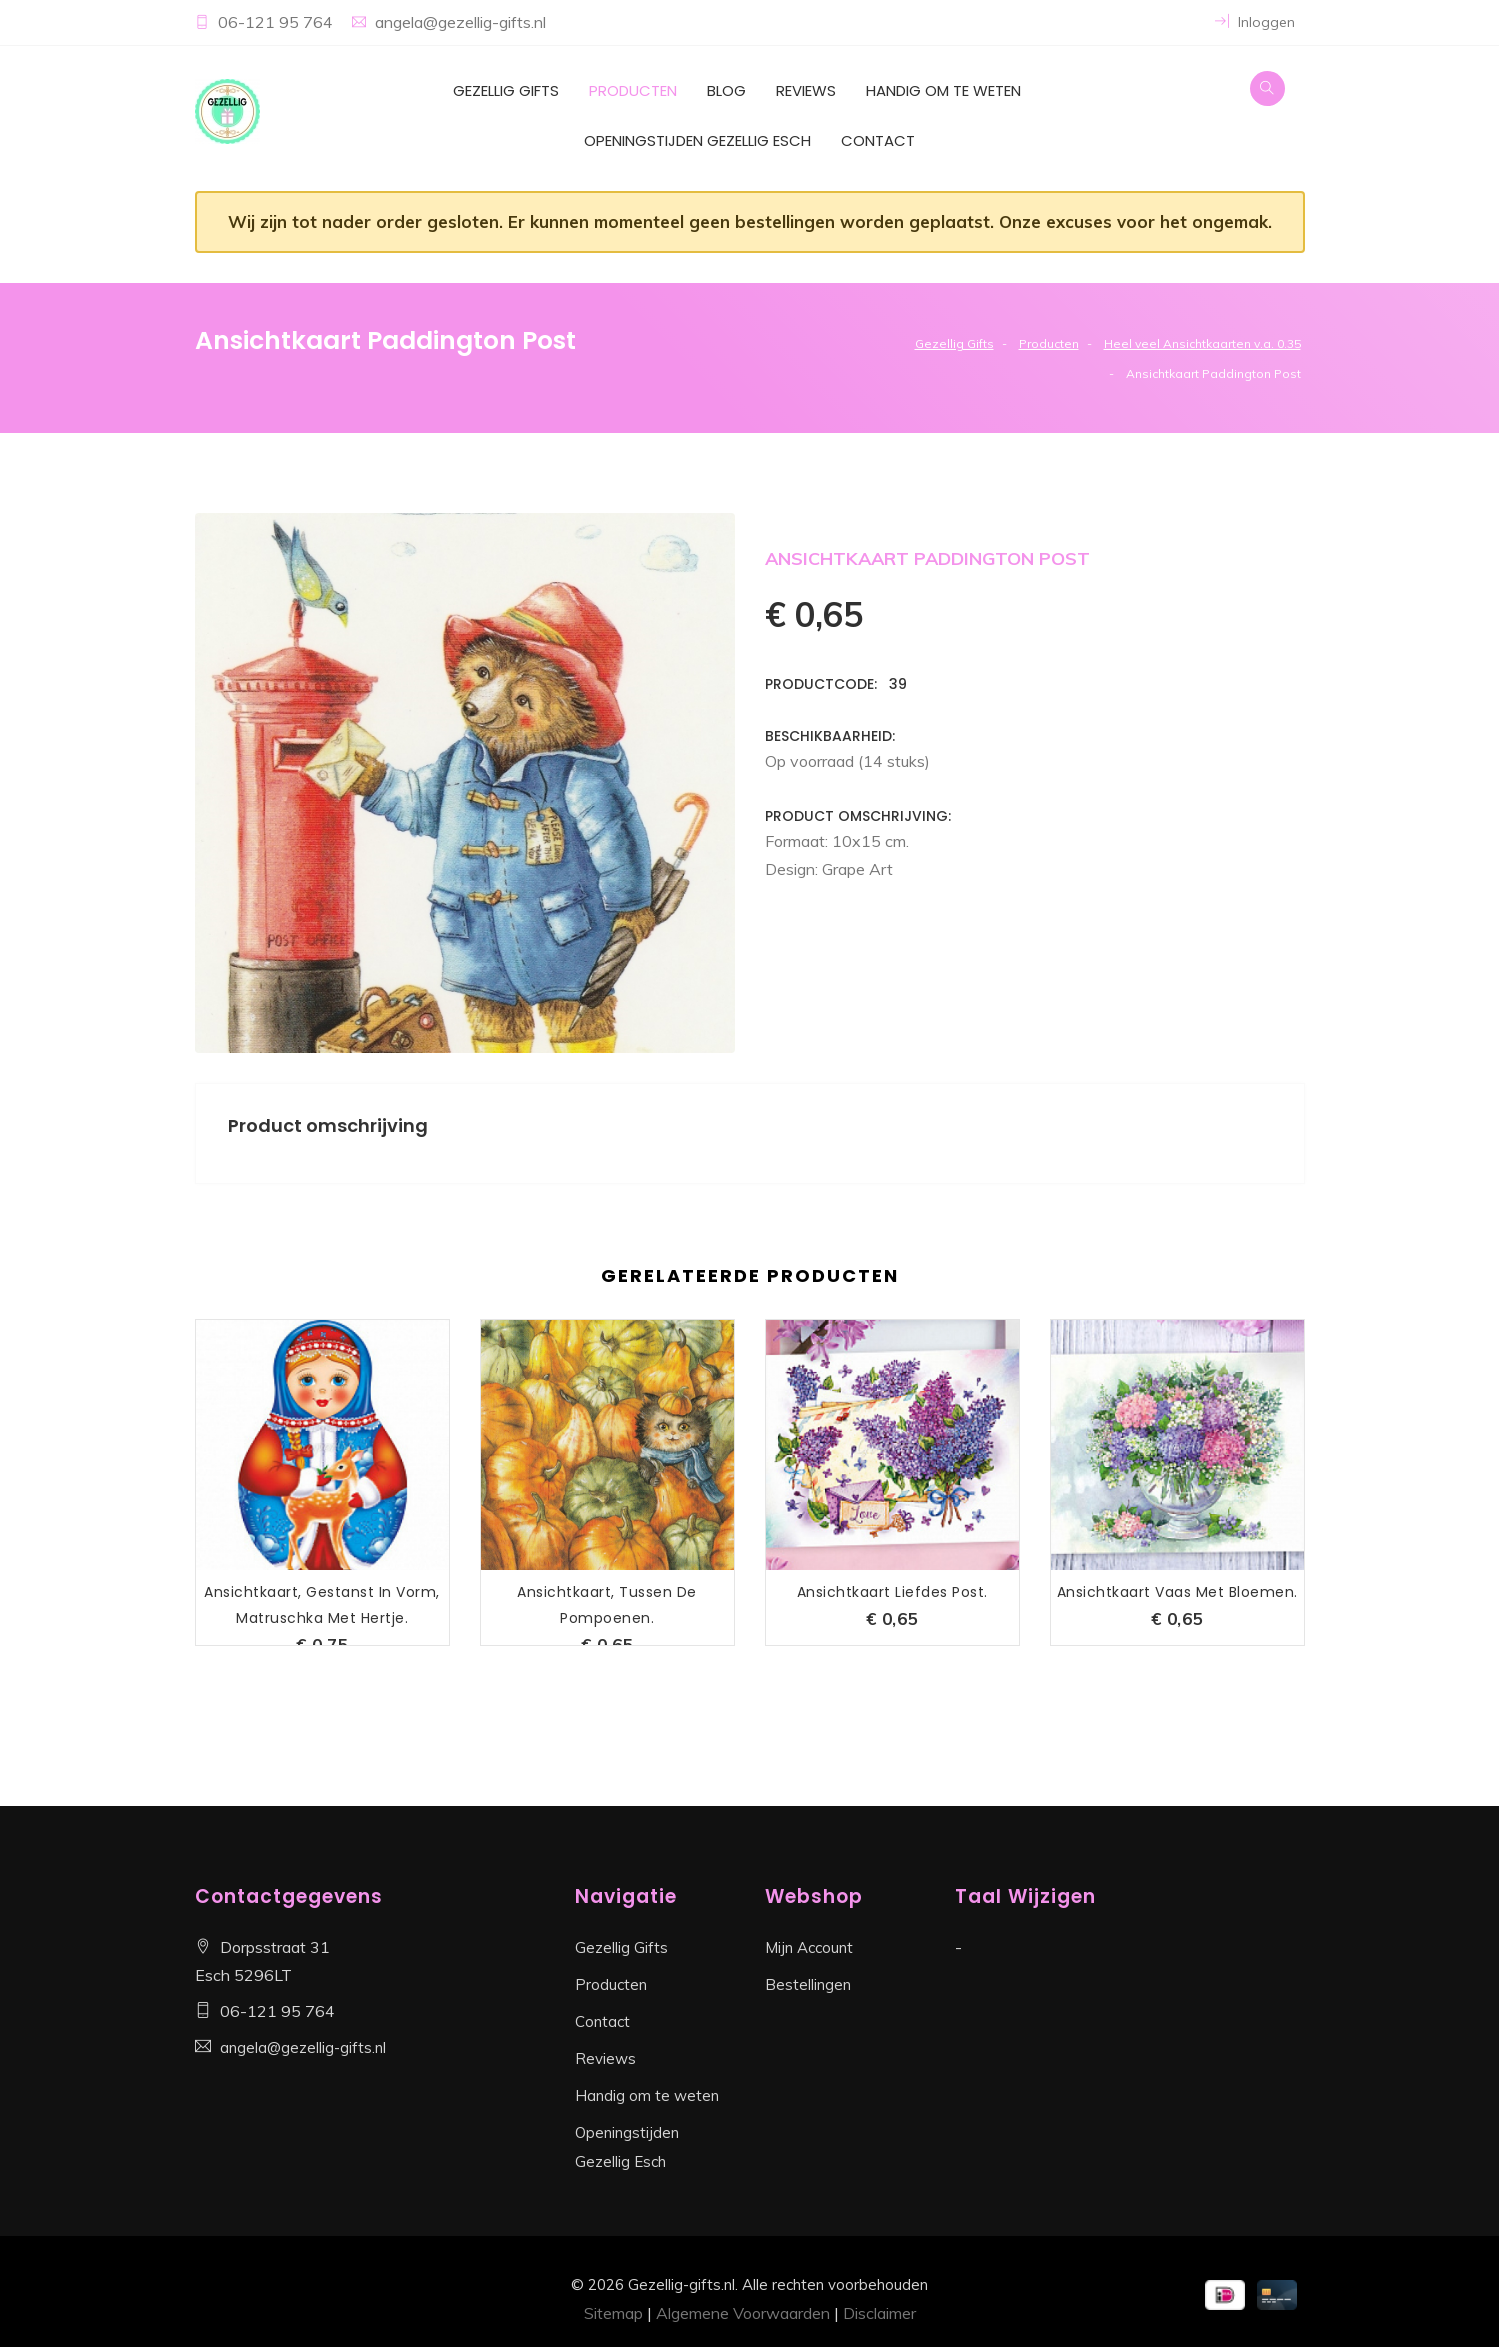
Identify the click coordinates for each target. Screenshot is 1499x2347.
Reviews (806, 90)
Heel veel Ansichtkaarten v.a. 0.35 (1202, 343)
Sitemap (613, 2313)
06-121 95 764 (277, 22)
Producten (633, 90)
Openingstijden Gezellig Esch (697, 140)
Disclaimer (879, 2313)
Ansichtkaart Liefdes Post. (892, 1592)
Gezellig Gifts (506, 90)
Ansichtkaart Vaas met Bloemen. (1177, 1592)
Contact (878, 140)
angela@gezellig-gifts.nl (460, 22)
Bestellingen (808, 1984)
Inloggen (1255, 22)
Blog (726, 90)
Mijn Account (809, 1947)
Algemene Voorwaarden (743, 2313)
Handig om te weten (943, 90)
